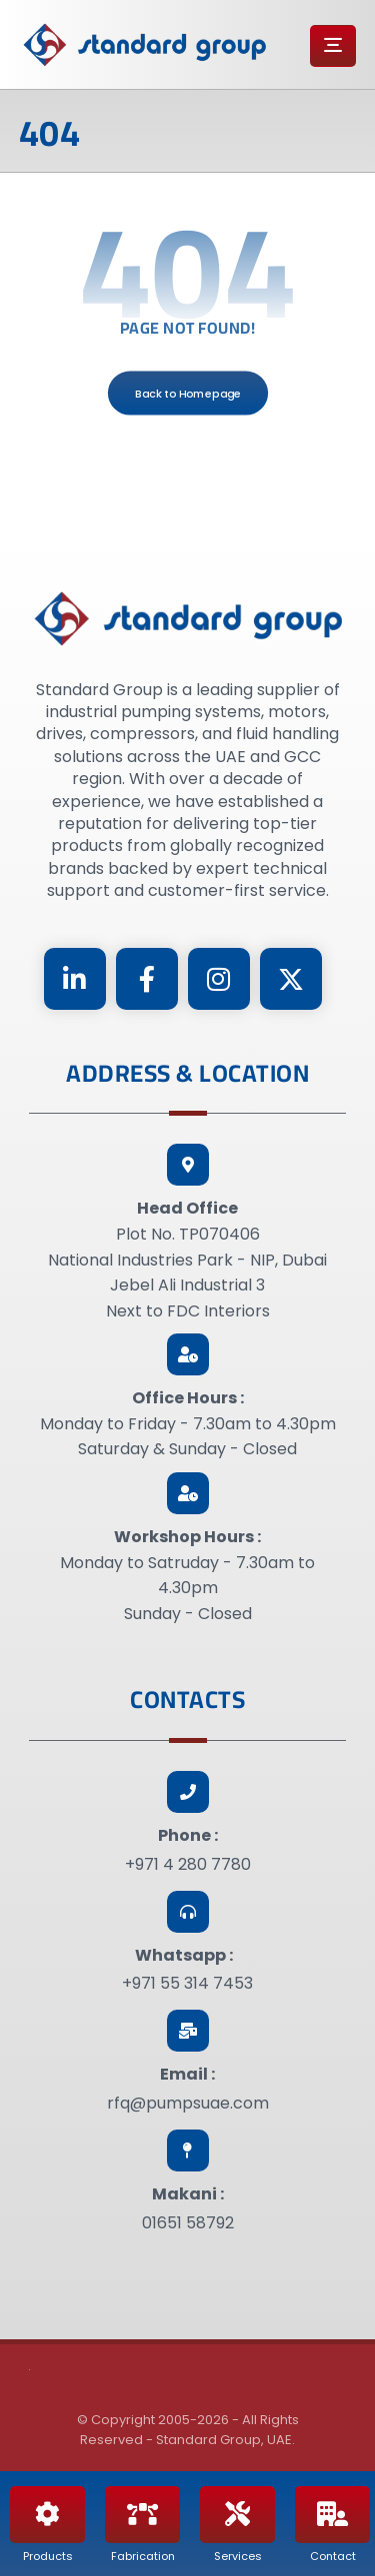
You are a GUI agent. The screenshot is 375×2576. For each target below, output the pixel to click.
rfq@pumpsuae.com (188, 2103)
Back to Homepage (187, 392)
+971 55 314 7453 (187, 1983)
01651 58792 (188, 2222)
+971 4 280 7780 (188, 1864)
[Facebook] (147, 979)
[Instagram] (219, 979)
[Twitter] (291, 979)
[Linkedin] (75, 979)
